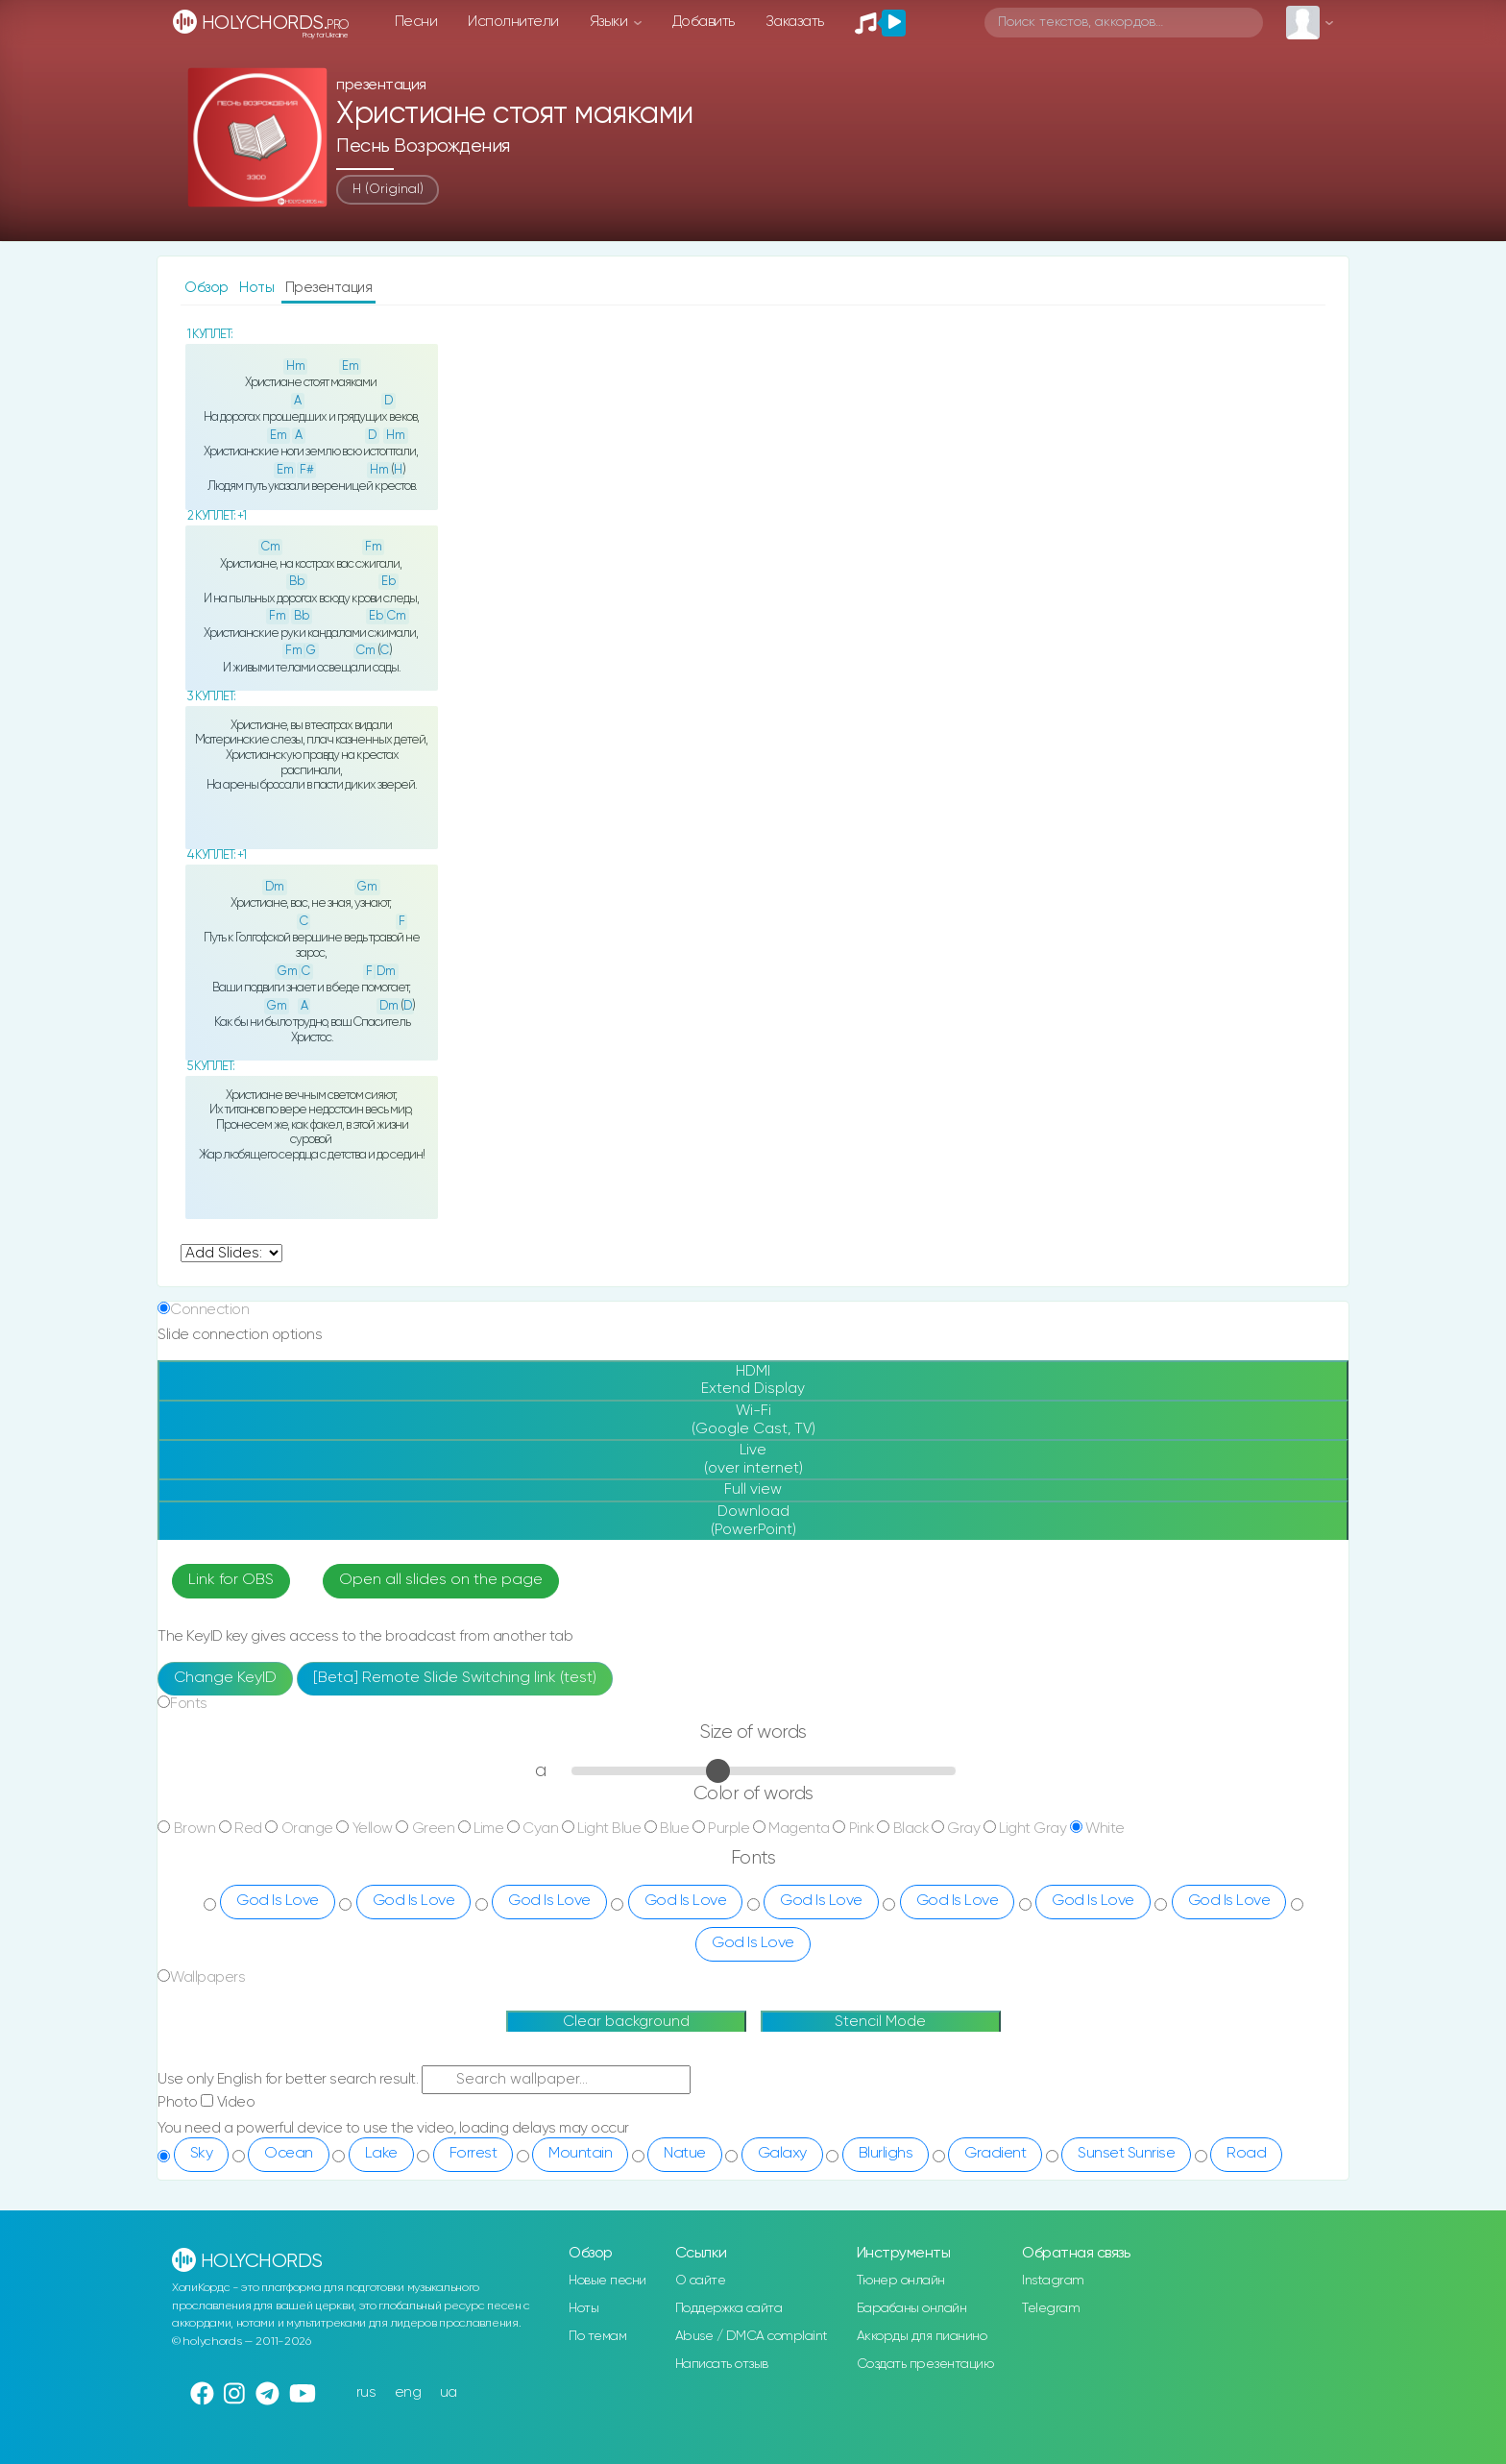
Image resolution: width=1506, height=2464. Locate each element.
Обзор (207, 288)
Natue (685, 2153)
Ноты (258, 288)
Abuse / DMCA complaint (751, 2336)
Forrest (473, 2153)
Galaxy (782, 2153)
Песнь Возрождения (423, 146)
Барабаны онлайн (912, 2308)
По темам (597, 2336)
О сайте (700, 2280)
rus (366, 2392)
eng (408, 2392)
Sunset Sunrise (1126, 2153)
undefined (231, 1253)
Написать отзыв (721, 2364)
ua (448, 2392)
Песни (416, 21)
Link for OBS (231, 1580)
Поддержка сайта (729, 2308)
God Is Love (277, 1901)
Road (1246, 2153)
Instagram (1053, 2280)
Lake (381, 2153)
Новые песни (607, 2280)
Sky (201, 2153)
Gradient (995, 2153)
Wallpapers (207, 1977)
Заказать (794, 21)
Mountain (580, 2153)
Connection (209, 1310)
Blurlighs (886, 2153)
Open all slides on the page (441, 1580)
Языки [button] (610, 21)
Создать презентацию (925, 2364)
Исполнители (513, 21)
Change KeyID (225, 1678)
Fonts (188, 1703)
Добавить (703, 21)
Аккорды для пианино (922, 2336)
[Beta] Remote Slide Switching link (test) (454, 1678)
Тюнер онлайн (901, 2280)
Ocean (288, 2153)
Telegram (1051, 2308)
